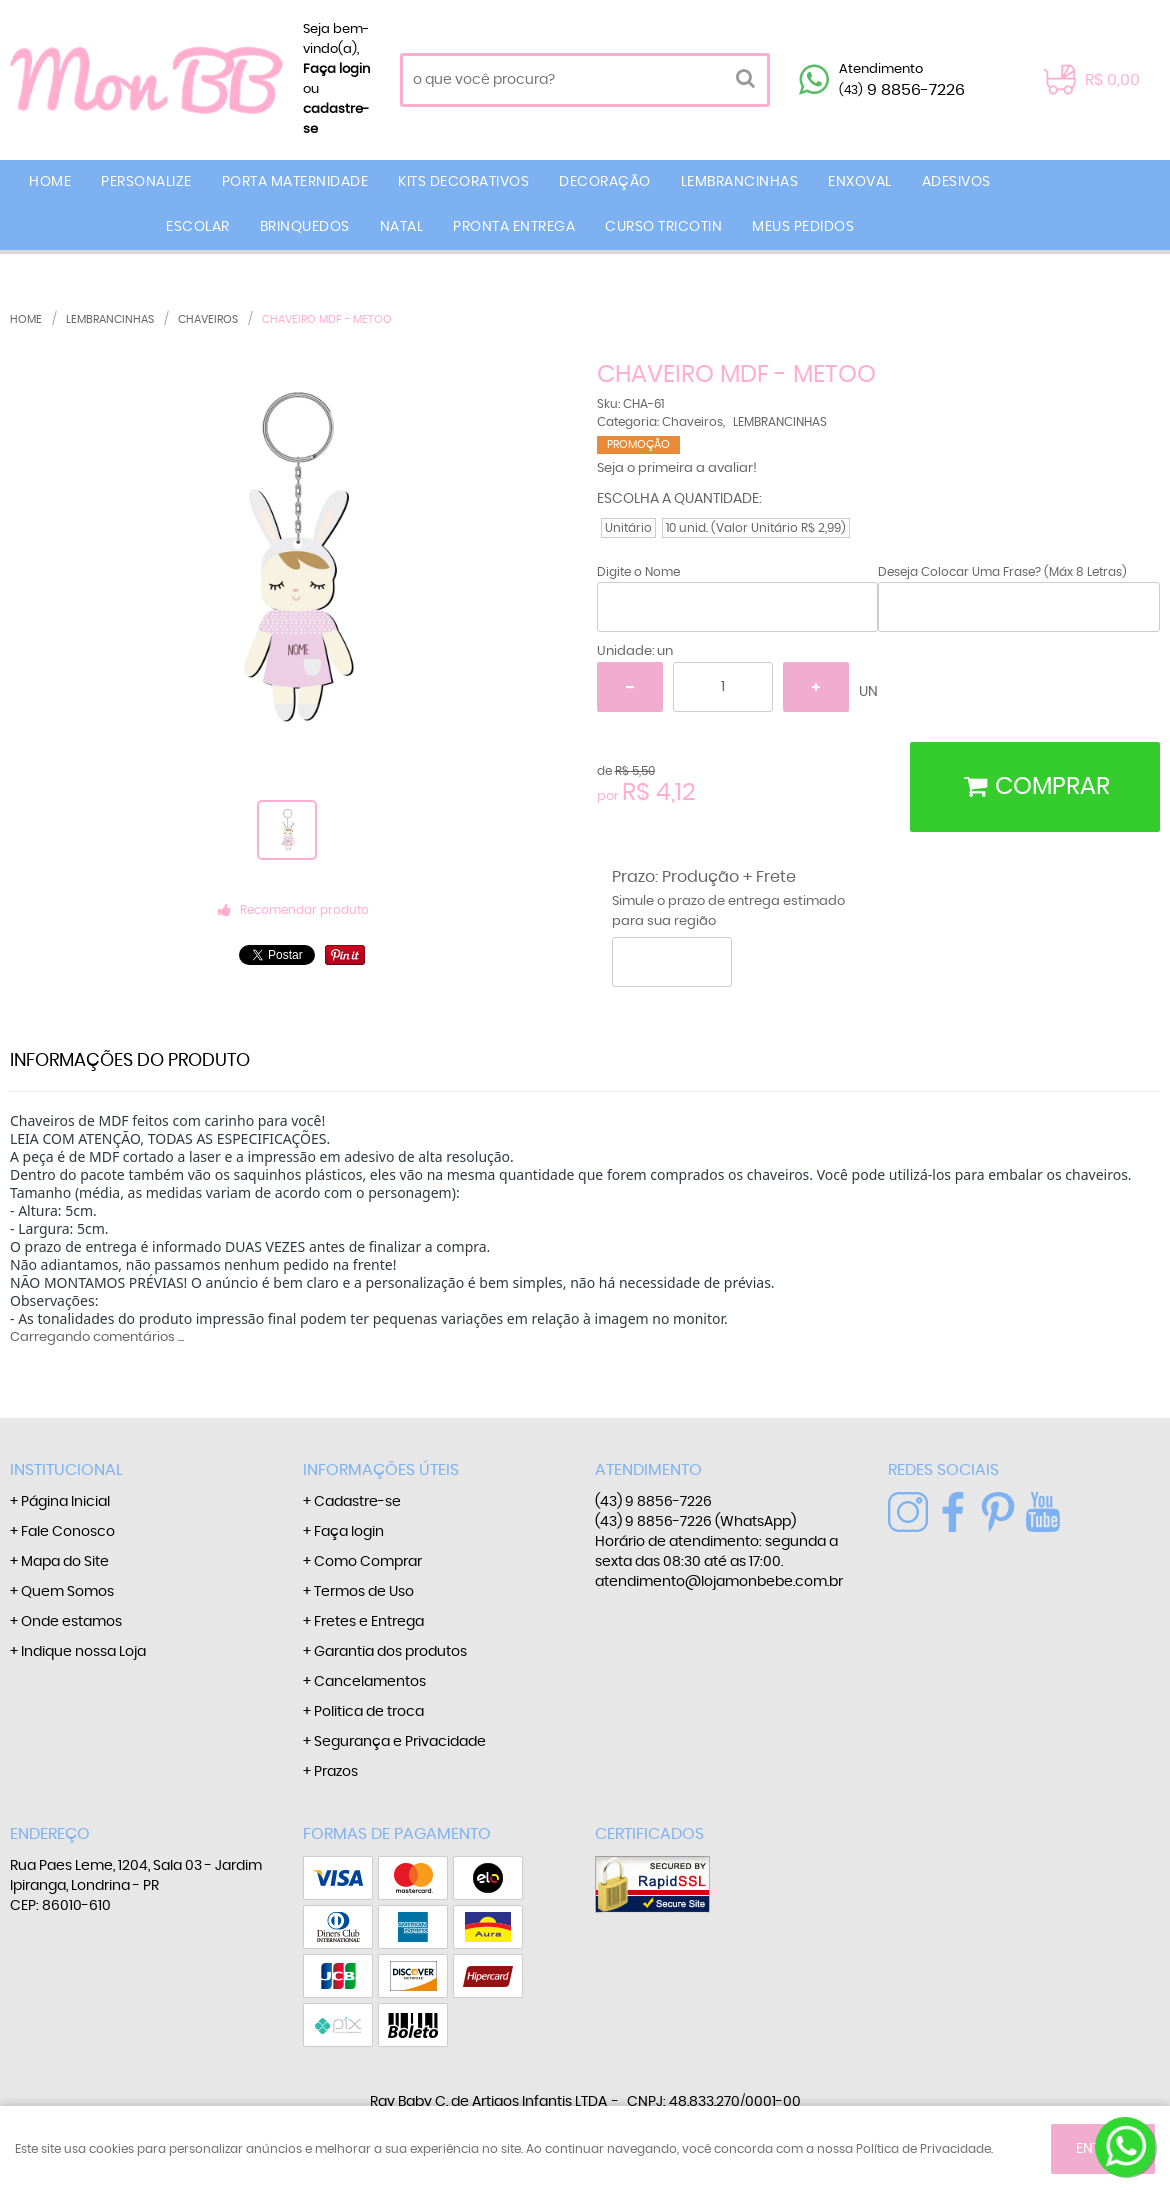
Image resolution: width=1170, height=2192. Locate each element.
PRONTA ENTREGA (514, 227)
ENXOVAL (860, 182)
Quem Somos (67, 1592)
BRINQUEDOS (305, 227)
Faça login (336, 69)
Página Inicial (65, 1502)
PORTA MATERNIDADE (295, 182)
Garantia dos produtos (390, 1652)
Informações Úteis (381, 1470)
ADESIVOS (956, 182)
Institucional (66, 1470)
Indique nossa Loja (83, 1652)
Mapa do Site (65, 1562)
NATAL (402, 227)
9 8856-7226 (902, 90)
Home (50, 182)
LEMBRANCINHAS (740, 182)
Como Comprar (368, 1562)
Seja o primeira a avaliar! (677, 468)
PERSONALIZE (146, 182)
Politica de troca (369, 1712)
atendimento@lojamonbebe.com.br (719, 1582)
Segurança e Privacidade (400, 1742)
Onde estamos (71, 1622)
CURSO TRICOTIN (663, 227)
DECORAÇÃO (605, 182)
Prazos (336, 1772)
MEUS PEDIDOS (803, 227)
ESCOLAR (198, 227)
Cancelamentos (370, 1682)
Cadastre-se (357, 1502)
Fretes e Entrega (369, 1622)
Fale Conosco (68, 1532)
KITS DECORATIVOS (463, 182)
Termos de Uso (364, 1592)
